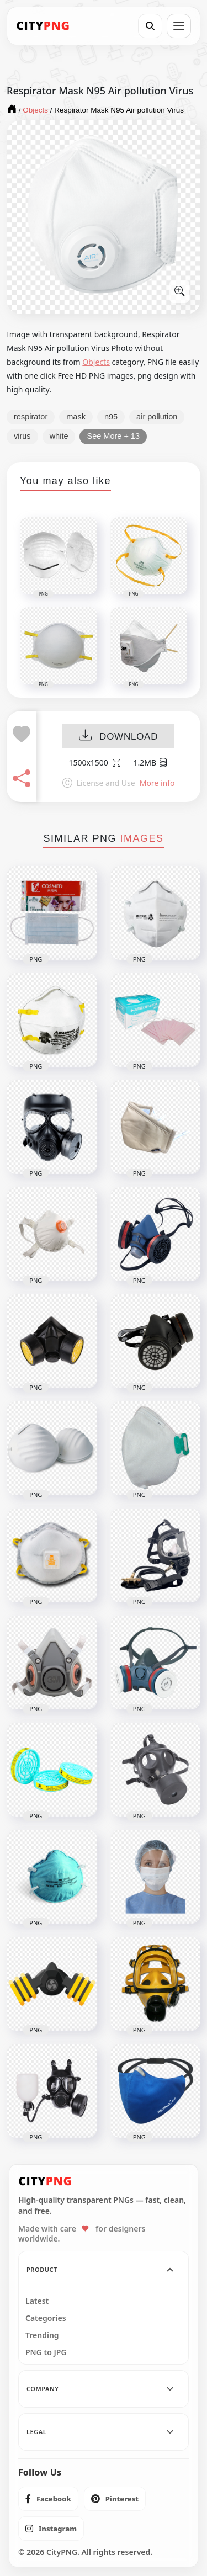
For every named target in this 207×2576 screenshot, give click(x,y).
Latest (37, 2301)
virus (22, 436)
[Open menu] (179, 26)
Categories (45, 2318)
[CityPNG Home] (43, 26)
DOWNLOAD (118, 736)
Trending (42, 2335)
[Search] (150, 26)
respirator (30, 416)
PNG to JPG (46, 2352)
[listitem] (48, 2499)
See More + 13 (113, 436)
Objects (96, 362)
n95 (111, 416)
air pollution (156, 416)
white (59, 436)
